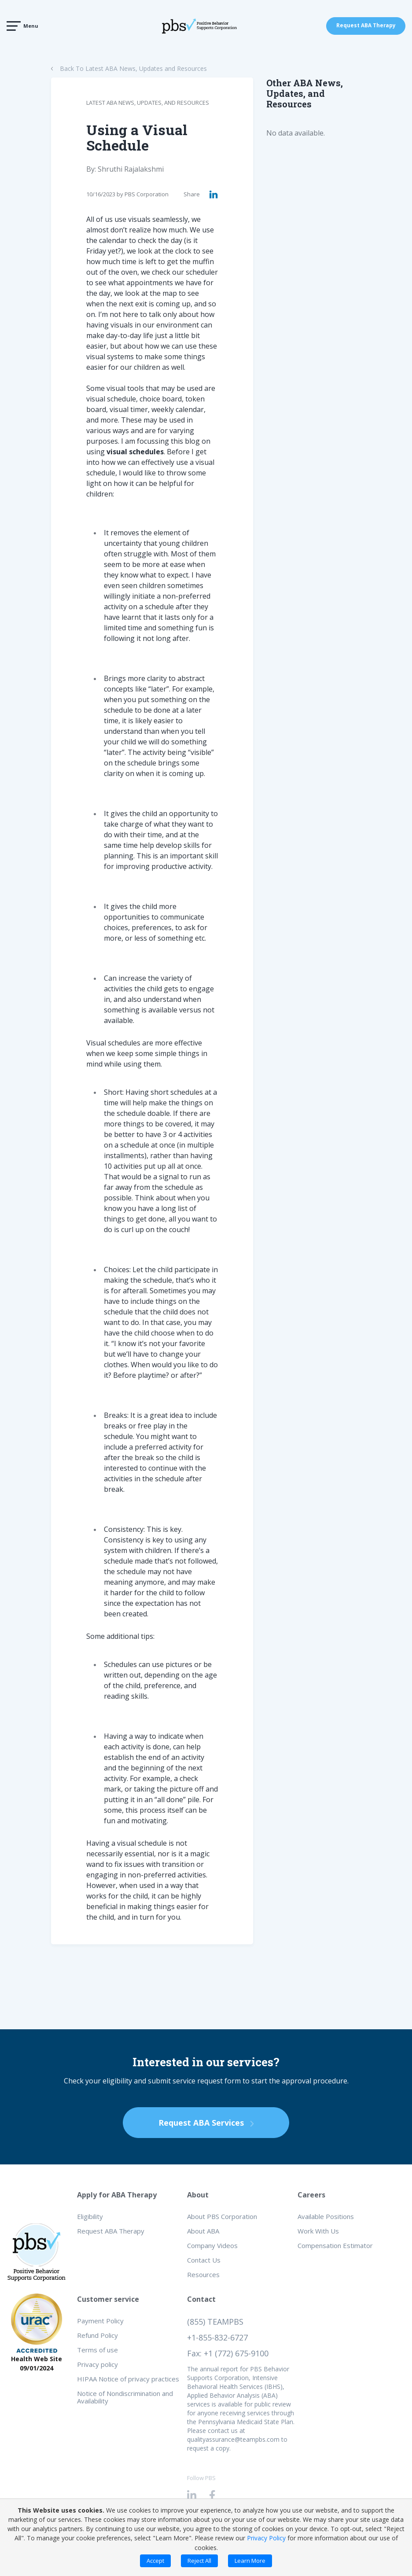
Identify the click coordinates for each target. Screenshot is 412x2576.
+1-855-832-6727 (217, 2337)
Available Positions (326, 2216)
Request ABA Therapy (366, 25)
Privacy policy (97, 2364)
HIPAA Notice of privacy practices (128, 2378)
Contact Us (204, 2260)
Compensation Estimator (335, 2245)
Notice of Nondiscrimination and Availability (125, 2397)
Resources (203, 2274)
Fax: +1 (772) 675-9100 (228, 2353)
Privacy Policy (266, 2538)
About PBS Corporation (222, 2216)
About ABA (203, 2230)
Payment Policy (100, 2320)
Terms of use (97, 2349)
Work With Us (318, 2230)
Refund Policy (97, 2335)
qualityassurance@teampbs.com (233, 2439)
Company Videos (212, 2245)
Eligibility (90, 2216)
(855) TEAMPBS (215, 2321)
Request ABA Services (206, 2122)
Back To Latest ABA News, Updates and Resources (133, 68)
